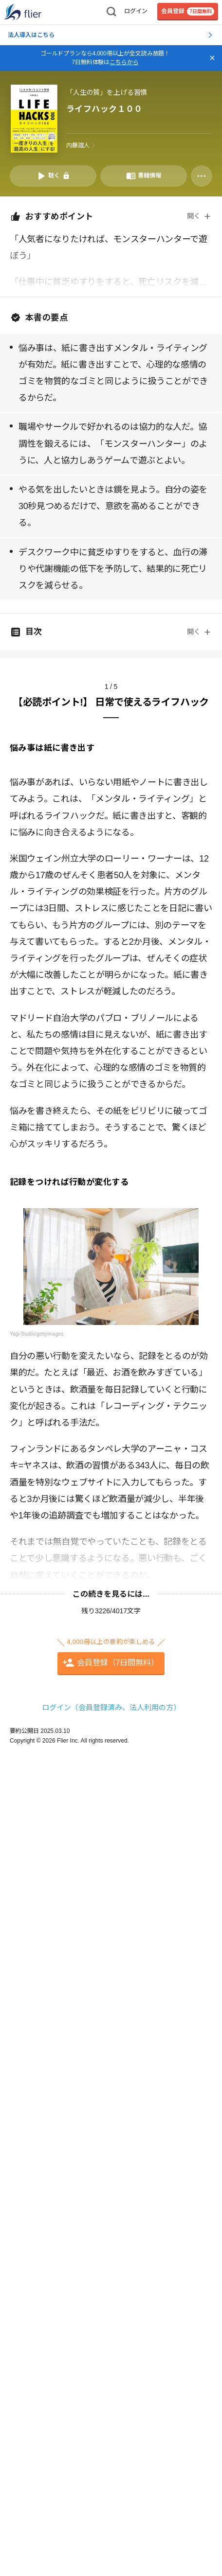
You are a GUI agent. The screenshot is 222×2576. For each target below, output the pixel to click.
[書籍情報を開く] (143, 176)
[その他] (201, 176)
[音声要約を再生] (53, 176)
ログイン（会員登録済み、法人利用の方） (111, 1707)
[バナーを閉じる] (212, 58)
